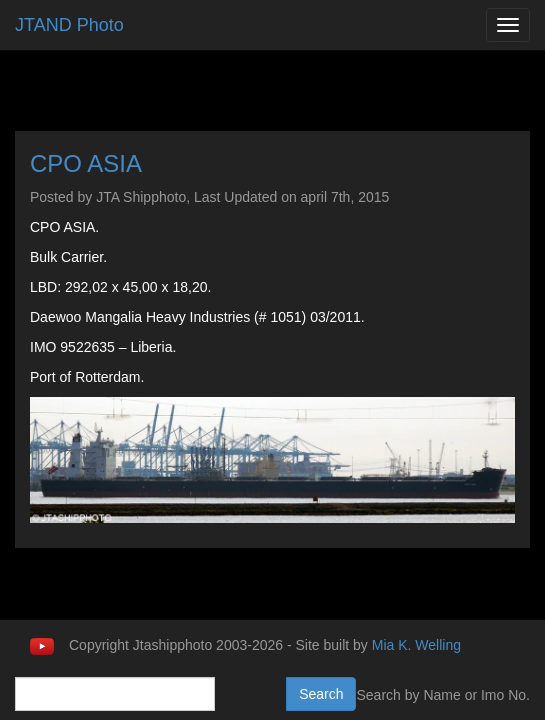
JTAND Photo (69, 25)
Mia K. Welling (416, 645)
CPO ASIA (86, 163)
